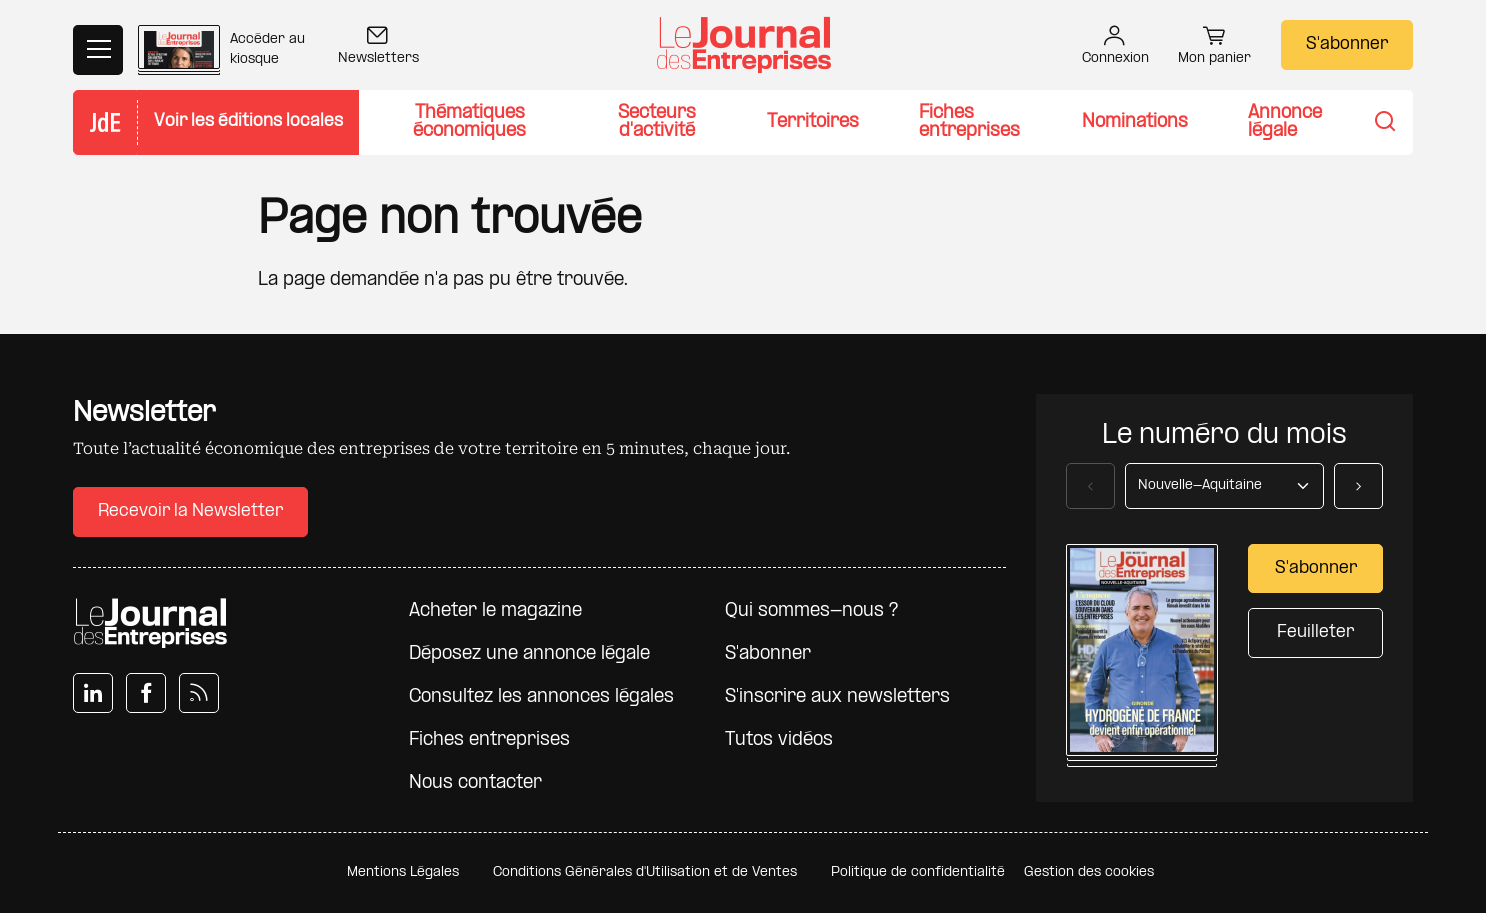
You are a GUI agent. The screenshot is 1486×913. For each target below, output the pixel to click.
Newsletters (378, 47)
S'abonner (1347, 44)
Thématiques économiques (469, 122)
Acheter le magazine (495, 611)
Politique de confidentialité (918, 872)
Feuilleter (1315, 632)
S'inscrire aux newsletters (837, 697)
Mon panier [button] (1214, 48)
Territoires (813, 122)
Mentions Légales (403, 872)
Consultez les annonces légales (541, 697)
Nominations (1135, 122)
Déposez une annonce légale (529, 654)
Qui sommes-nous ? (811, 611)
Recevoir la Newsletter (190, 511)
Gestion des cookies (1089, 872)
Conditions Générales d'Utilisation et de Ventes (645, 872)
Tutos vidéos (779, 740)
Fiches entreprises (969, 122)
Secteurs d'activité (657, 122)
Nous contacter (475, 783)
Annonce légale (1285, 122)
